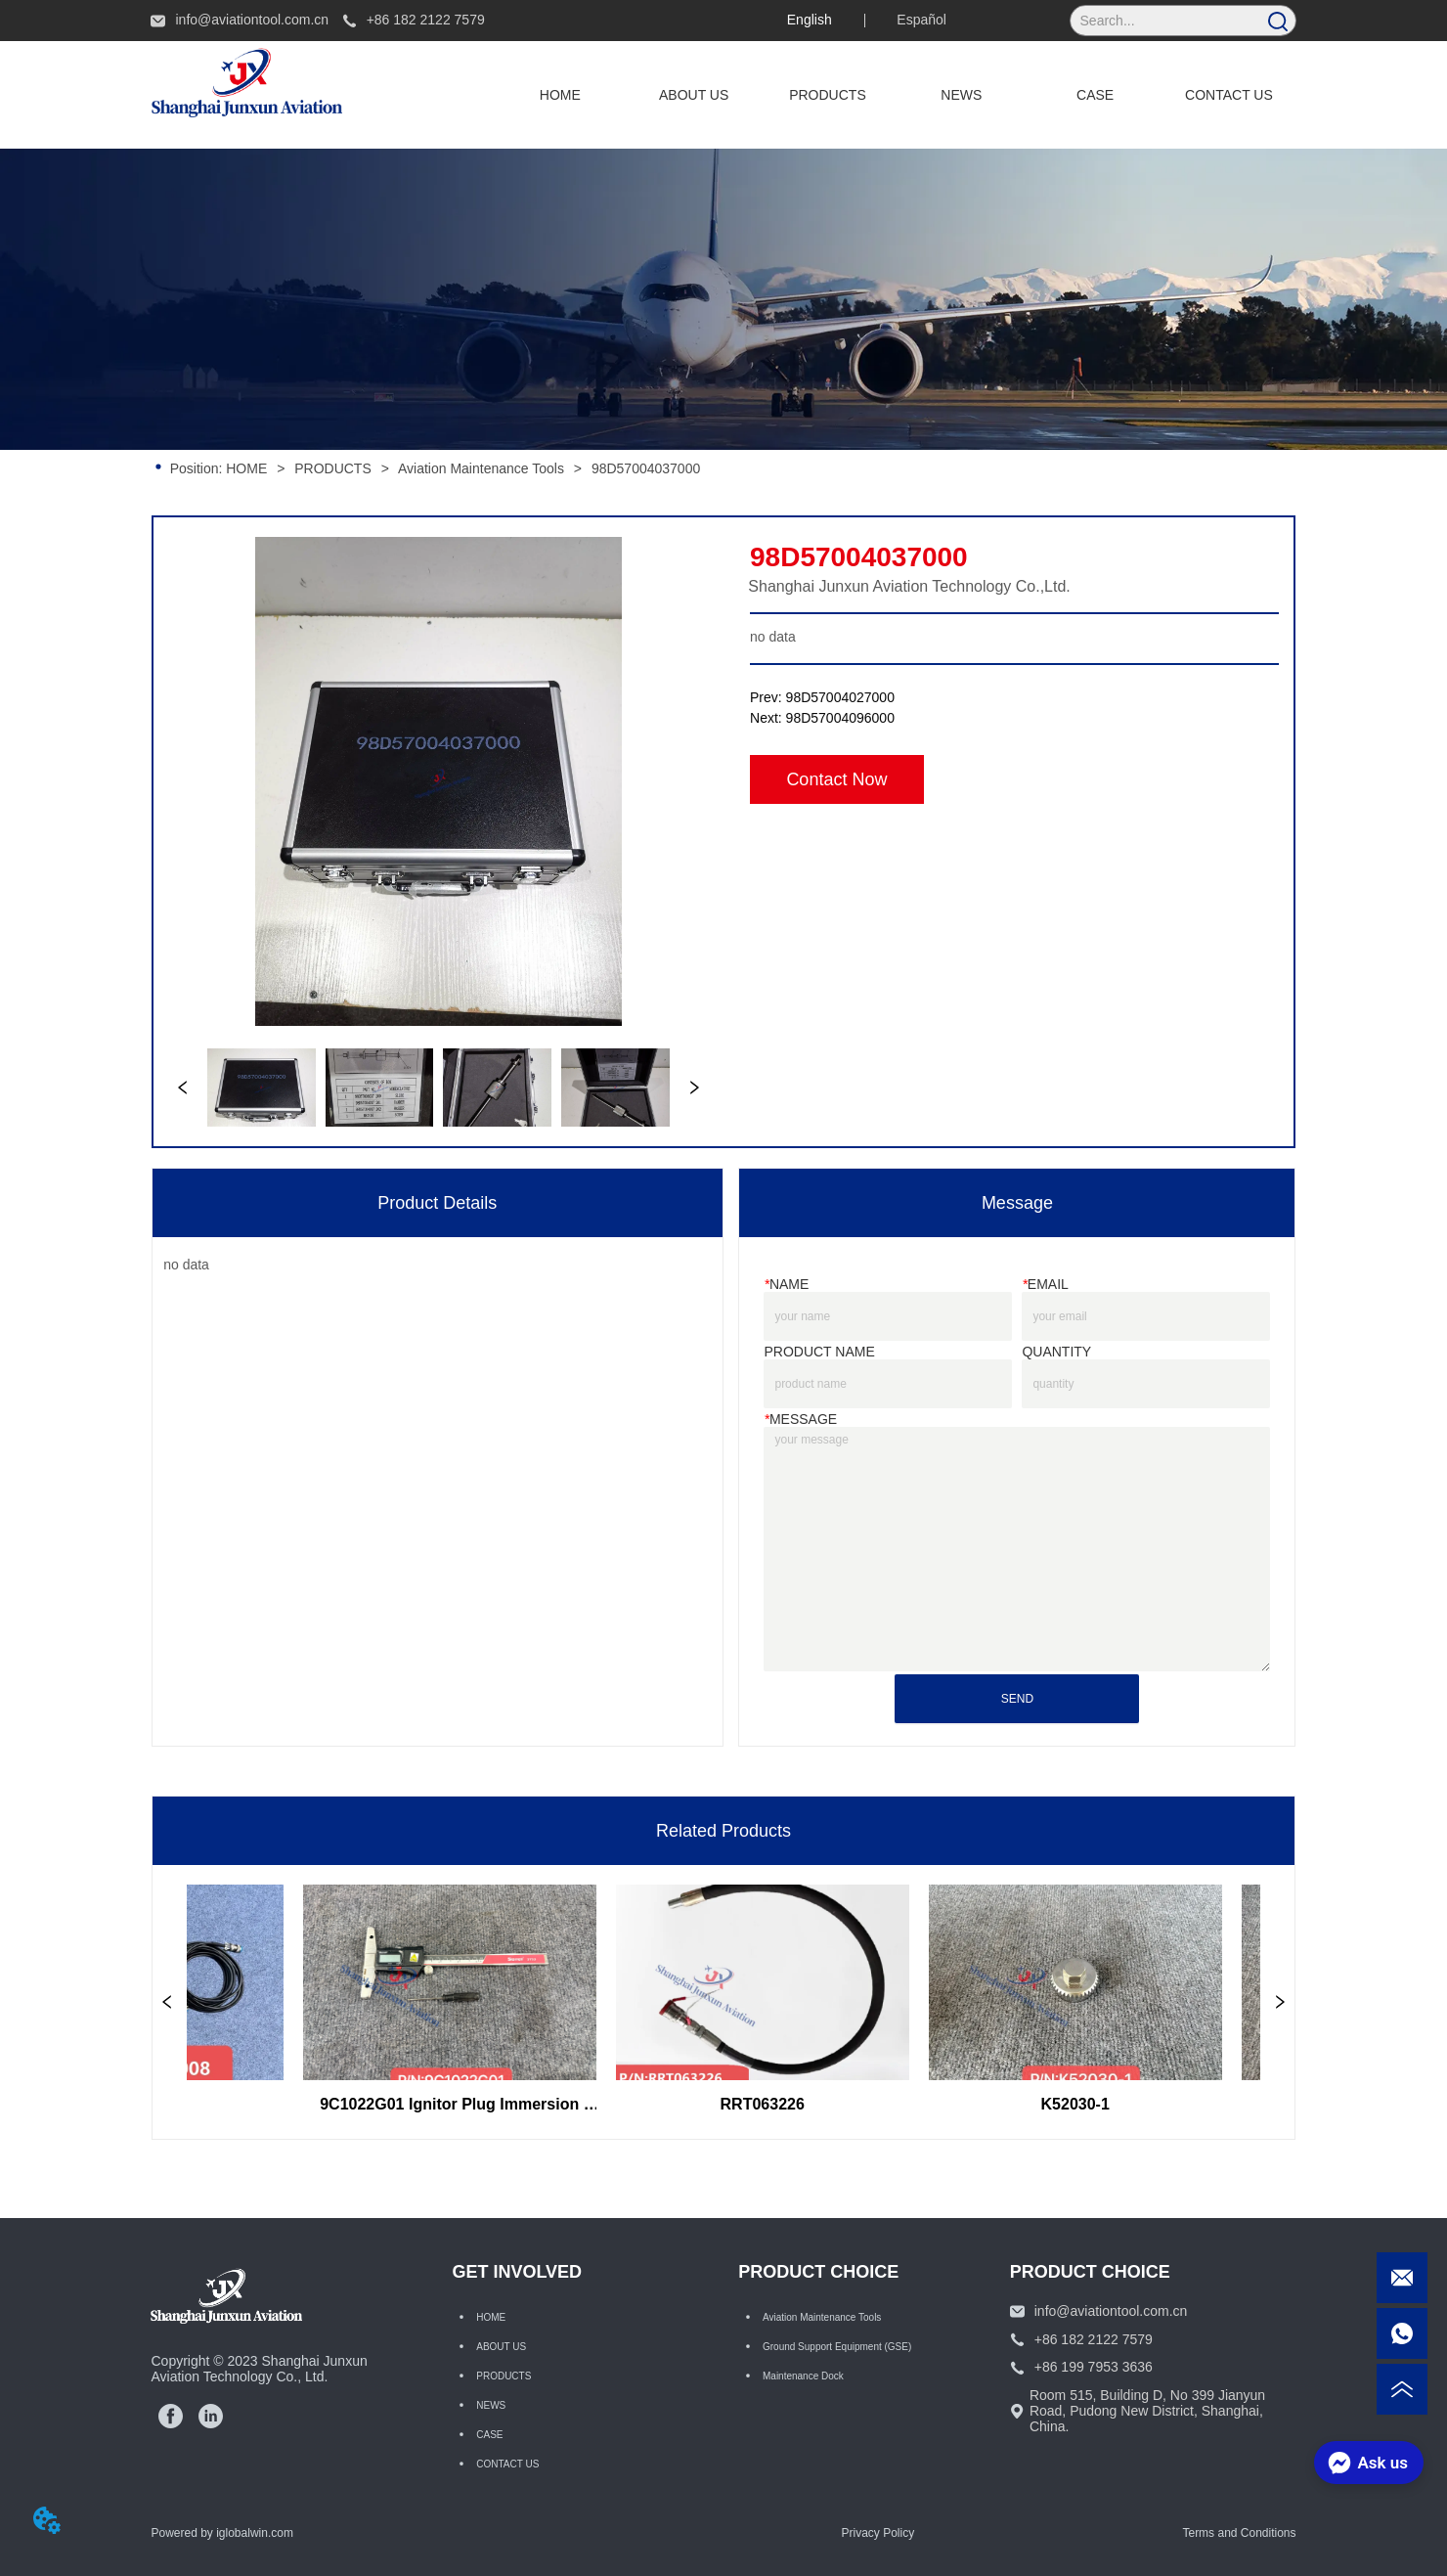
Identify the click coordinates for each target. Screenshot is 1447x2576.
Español (921, 19)
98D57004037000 (644, 468)
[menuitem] (828, 95)
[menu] (894, 95)
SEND (1017, 1699)
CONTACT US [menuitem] (1229, 95)
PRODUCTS (332, 468)
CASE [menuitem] (1095, 95)
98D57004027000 (840, 697)
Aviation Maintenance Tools (481, 468)
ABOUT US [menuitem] (693, 95)
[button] (827, 94)
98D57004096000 (840, 718)
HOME (246, 468)
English (809, 19)
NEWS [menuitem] (961, 95)
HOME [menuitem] (560, 95)
